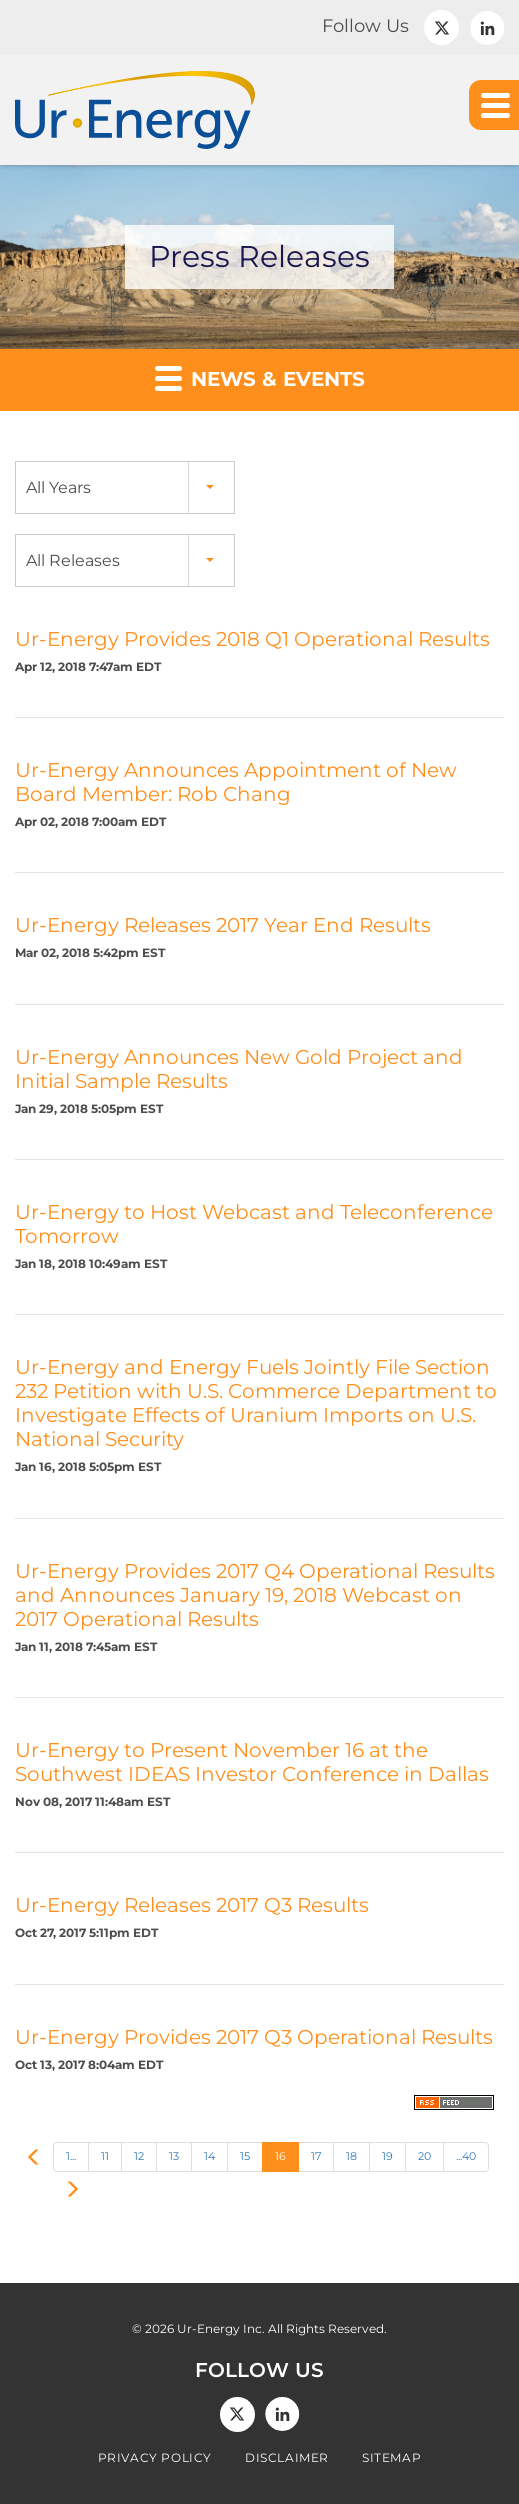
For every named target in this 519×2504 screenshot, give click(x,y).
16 (280, 2156)
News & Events (260, 377)
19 (387, 2156)
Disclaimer (287, 2458)
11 (105, 2156)
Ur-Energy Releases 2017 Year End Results (223, 925)
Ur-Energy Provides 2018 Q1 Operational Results (252, 639)
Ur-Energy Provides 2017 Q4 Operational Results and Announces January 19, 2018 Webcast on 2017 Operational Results (255, 1595)
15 (245, 2156)
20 (424, 2156)
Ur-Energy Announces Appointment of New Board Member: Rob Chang (236, 782)
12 (139, 2156)
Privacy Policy (155, 2458)
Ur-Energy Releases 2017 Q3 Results (192, 1905)
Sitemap (391, 2458)
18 (351, 2156)
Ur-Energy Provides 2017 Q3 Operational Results (254, 2037)
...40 (466, 2156)
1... (71, 2156)
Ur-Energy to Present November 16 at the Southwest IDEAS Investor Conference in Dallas (252, 1762)
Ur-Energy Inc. (221, 2328)
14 (209, 2156)
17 (316, 2156)
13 (174, 2156)
